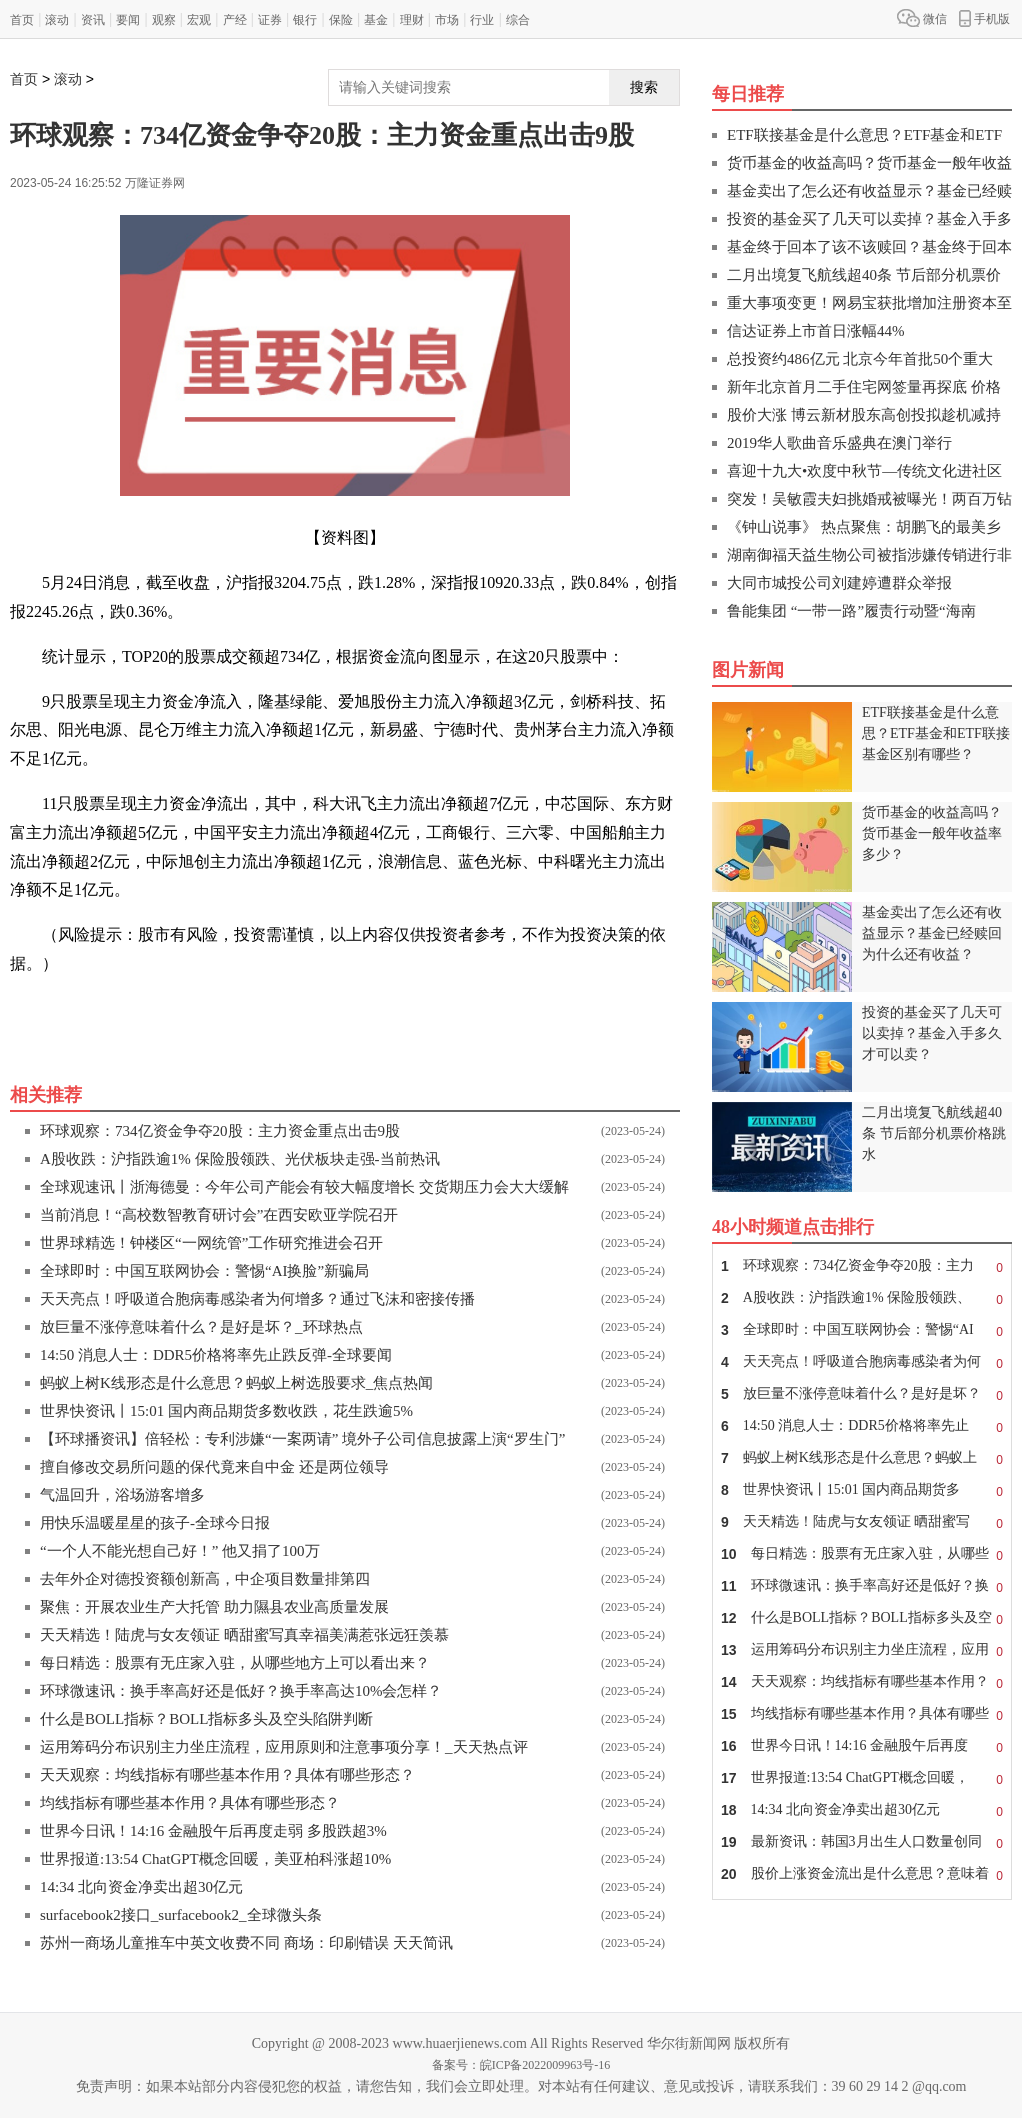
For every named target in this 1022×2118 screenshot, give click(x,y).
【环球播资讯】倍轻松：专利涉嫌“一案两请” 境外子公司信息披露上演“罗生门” (302, 1439)
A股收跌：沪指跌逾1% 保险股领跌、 (862, 1298)
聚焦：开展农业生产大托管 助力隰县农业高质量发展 (214, 1607)
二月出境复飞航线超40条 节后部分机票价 (864, 275)
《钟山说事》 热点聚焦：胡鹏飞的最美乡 (864, 527)
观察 (164, 20)
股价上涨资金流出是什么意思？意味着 (862, 1874)
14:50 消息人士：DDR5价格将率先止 (862, 1426)
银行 (305, 20)
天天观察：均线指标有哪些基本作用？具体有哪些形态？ (227, 1775)
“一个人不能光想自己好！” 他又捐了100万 (180, 1551)
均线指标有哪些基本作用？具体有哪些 (862, 1714)
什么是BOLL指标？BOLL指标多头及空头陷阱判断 (206, 1719)
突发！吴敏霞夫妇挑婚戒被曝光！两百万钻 (869, 499)
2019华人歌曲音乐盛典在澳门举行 (839, 443)
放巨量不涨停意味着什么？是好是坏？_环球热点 (201, 1327)
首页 (22, 20)
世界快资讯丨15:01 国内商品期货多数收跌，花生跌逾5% (226, 1411)
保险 (341, 20)
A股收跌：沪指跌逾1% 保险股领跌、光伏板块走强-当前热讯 (240, 1159)
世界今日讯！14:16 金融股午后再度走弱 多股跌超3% (213, 1831)
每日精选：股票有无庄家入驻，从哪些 (862, 1554)
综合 (518, 20)
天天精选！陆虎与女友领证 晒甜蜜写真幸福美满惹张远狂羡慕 (244, 1635)
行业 (482, 20)
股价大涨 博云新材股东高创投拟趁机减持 (864, 415)
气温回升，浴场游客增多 (122, 1495)
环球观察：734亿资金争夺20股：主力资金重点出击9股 (220, 1131)
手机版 (984, 18)
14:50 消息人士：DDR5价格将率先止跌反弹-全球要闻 (216, 1355)
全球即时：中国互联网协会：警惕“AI (862, 1330)
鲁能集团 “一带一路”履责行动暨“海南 (851, 611)
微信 (922, 18)
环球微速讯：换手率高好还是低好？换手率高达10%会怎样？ (241, 1691)
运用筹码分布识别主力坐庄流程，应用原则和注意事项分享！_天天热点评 (284, 1747)
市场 (447, 20)
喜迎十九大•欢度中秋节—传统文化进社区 (864, 471)
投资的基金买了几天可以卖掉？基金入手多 (869, 219)
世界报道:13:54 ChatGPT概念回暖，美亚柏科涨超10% (215, 1859)
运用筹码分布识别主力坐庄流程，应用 (862, 1650)
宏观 (199, 20)
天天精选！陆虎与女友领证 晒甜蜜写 (862, 1522)
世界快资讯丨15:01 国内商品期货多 (862, 1490)
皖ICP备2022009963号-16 (545, 2065)
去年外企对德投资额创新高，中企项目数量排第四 (205, 1579)
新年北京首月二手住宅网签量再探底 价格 (864, 387)
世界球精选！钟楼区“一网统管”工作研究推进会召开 (211, 1243)
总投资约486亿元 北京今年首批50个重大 (860, 359)
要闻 (128, 20)
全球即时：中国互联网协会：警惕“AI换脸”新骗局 (204, 1271)
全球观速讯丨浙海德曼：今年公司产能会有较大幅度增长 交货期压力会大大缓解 (304, 1187)
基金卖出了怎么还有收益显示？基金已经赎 (869, 191)
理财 (412, 20)
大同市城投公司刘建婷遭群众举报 (839, 583)
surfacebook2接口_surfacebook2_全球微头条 (181, 1915)
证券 (270, 20)
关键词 (66, 1008)
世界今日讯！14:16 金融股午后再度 (862, 1746)
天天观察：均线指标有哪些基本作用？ (862, 1682)
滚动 (57, 20)
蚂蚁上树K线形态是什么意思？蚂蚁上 (862, 1458)
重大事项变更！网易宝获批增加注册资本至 (869, 303)
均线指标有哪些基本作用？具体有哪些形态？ (190, 1803)
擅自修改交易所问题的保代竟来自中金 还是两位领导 (214, 1467)
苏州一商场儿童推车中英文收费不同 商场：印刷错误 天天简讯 (246, 1943)
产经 (235, 20)
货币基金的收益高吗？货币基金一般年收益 (869, 163)
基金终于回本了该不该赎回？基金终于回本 (869, 247)
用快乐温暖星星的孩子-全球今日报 (155, 1523)
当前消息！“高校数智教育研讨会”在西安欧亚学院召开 (219, 1215)
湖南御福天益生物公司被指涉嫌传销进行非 (869, 555)
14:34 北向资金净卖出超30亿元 (141, 1887)
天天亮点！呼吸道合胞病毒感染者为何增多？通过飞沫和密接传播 (257, 1299)
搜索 (644, 87)
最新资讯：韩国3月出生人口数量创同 (862, 1842)
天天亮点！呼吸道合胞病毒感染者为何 (862, 1362)
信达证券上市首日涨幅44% (816, 331)
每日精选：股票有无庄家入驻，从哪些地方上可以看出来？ (235, 1663)
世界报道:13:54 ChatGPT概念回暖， (862, 1778)
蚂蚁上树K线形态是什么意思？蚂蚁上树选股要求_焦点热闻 (236, 1383)
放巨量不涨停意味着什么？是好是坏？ (862, 1394)
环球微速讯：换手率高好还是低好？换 (862, 1586)
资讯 (93, 20)
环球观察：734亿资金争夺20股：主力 (862, 1266)
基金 (376, 20)
